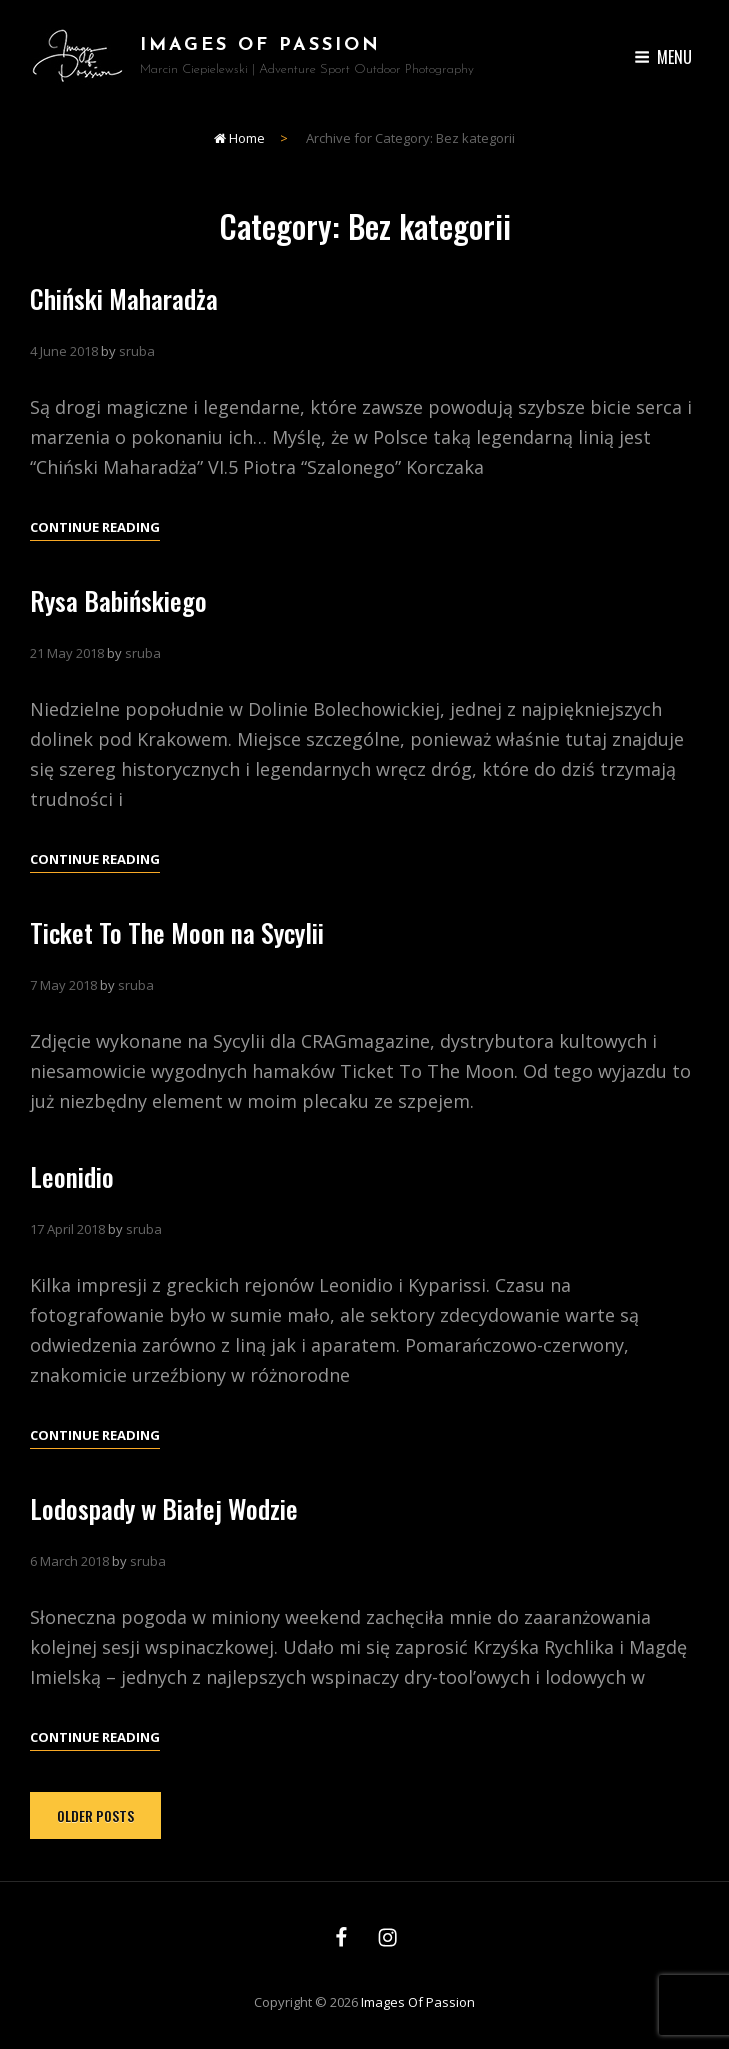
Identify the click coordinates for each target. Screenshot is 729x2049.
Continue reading (95, 527)
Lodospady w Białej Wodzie (164, 1537)
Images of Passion (260, 45)
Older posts (95, 1815)
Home (239, 138)
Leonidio (72, 1205)
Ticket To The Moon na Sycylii (177, 961)
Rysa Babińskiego (118, 600)
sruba (137, 351)
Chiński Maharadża (124, 298)
